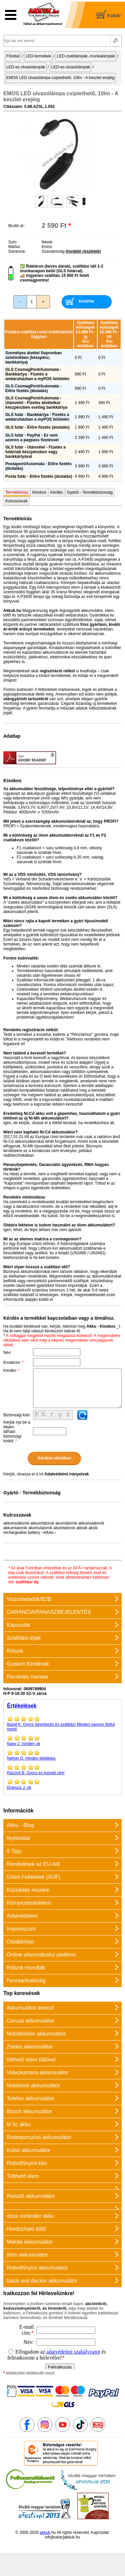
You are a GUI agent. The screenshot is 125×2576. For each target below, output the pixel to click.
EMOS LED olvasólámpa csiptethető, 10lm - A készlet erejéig (60, 77)
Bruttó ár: (16, 225)
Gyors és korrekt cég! (62, 1769)
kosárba (86, 301)
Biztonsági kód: (16, 1415)
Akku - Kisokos (100, 1326)
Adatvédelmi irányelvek (66, 1474)
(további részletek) (83, 251)
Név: (7, 1352)
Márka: (14, 246)
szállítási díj (27, 1582)
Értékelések (22, 1705)
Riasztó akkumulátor (31, 2196)
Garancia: (17, 251)
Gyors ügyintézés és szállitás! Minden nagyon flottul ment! (62, 1723)
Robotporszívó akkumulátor (39, 2137)
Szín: (12, 242)
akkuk (45, 2532)
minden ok (62, 1740)
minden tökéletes (62, 1755)
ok (62, 1784)
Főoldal (12, 56)
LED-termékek (38, 56)
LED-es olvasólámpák (25, 67)
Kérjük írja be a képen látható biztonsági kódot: (16, 1431)
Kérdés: (11, 1370)
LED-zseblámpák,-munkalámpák (86, 56)
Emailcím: (13, 1362)
